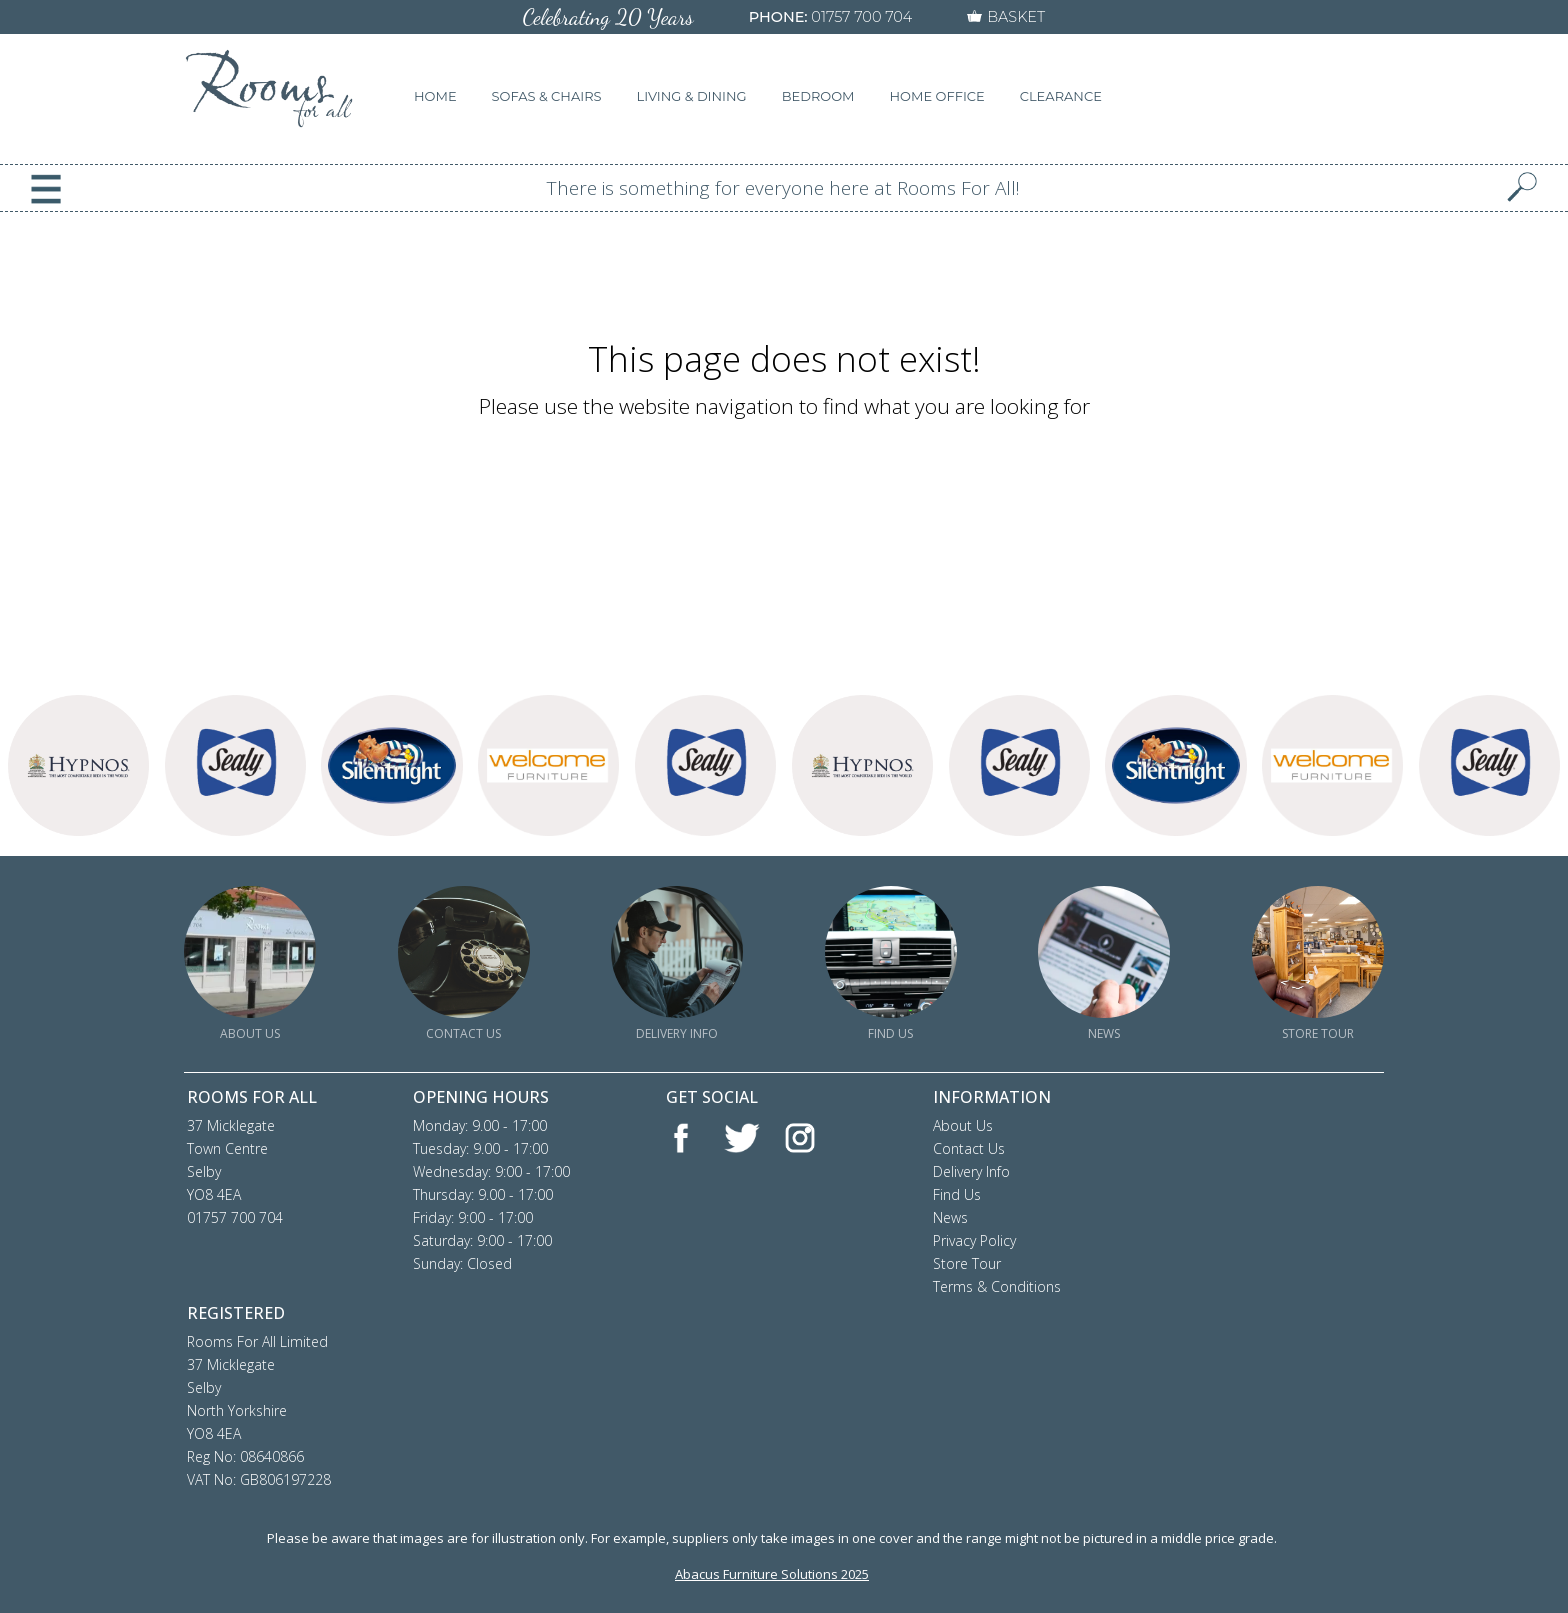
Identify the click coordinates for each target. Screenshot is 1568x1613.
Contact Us (969, 1148)
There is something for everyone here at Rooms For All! (783, 188)
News (950, 1217)
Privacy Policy (974, 1240)
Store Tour (967, 1263)
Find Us (957, 1194)
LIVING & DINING (692, 96)
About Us (963, 1125)
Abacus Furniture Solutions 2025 (772, 1574)
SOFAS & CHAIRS (547, 96)
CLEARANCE (1061, 96)
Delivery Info (971, 1171)
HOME (435, 96)
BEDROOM (818, 96)
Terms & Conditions (997, 1286)
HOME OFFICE (937, 96)
